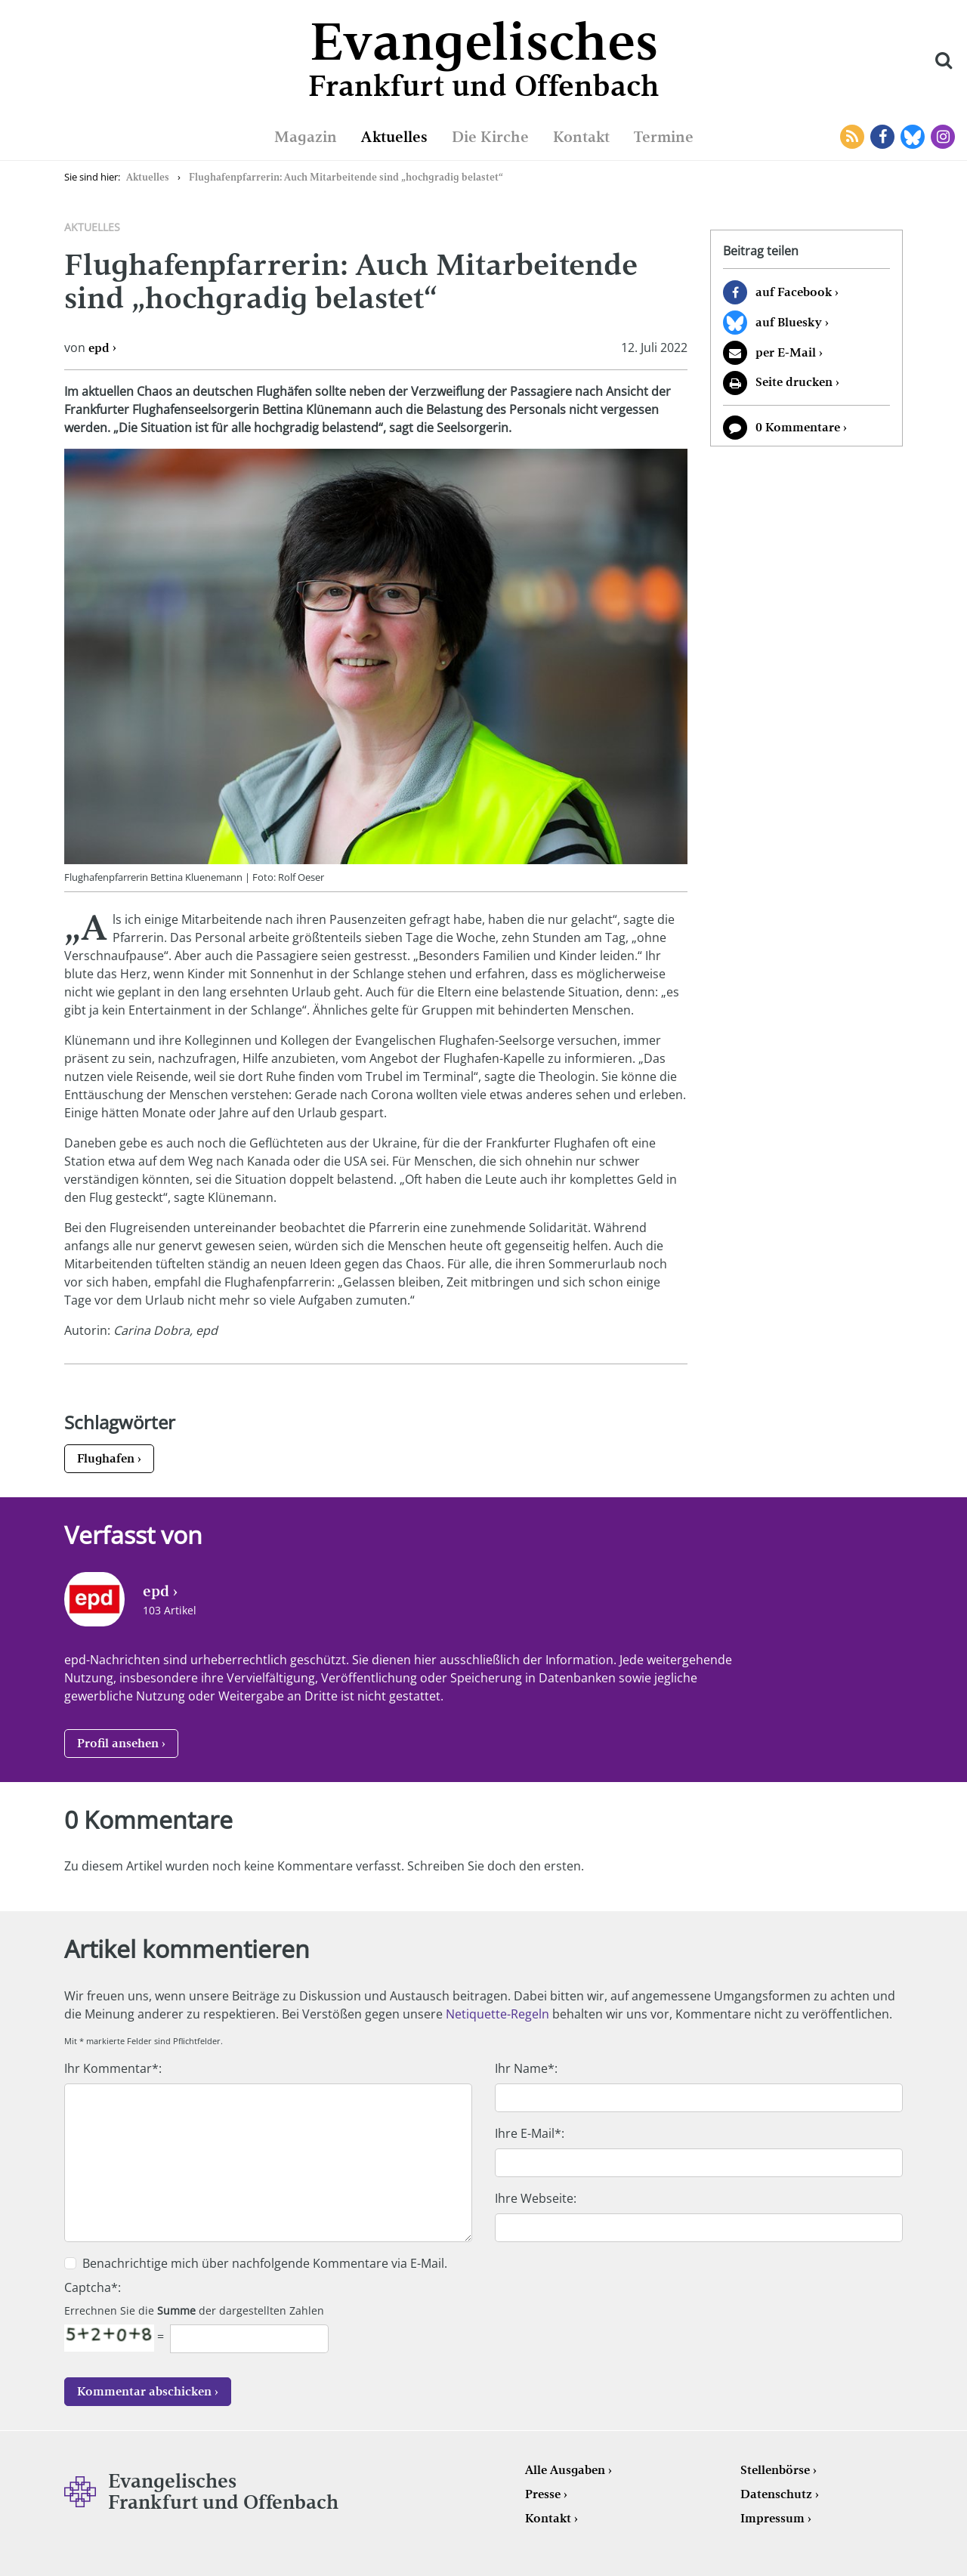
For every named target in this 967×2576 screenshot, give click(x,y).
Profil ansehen (118, 1743)
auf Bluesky (788, 322)
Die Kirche (490, 137)
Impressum (772, 2518)
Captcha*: (92, 2287)
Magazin (305, 137)
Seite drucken (794, 382)
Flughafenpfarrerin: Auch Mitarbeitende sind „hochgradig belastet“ (346, 177)
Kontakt (581, 137)
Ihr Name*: (526, 2068)
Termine (664, 137)
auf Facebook (793, 292)
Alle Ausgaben (565, 2470)
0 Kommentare (797, 427)
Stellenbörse (775, 2470)
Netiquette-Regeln (497, 2014)
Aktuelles (394, 137)
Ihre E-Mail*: (529, 2133)
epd (99, 348)
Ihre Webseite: (535, 2198)
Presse (543, 2494)
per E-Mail (785, 352)
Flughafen (105, 1458)
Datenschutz (776, 2494)
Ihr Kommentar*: (113, 2068)
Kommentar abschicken (144, 2391)
